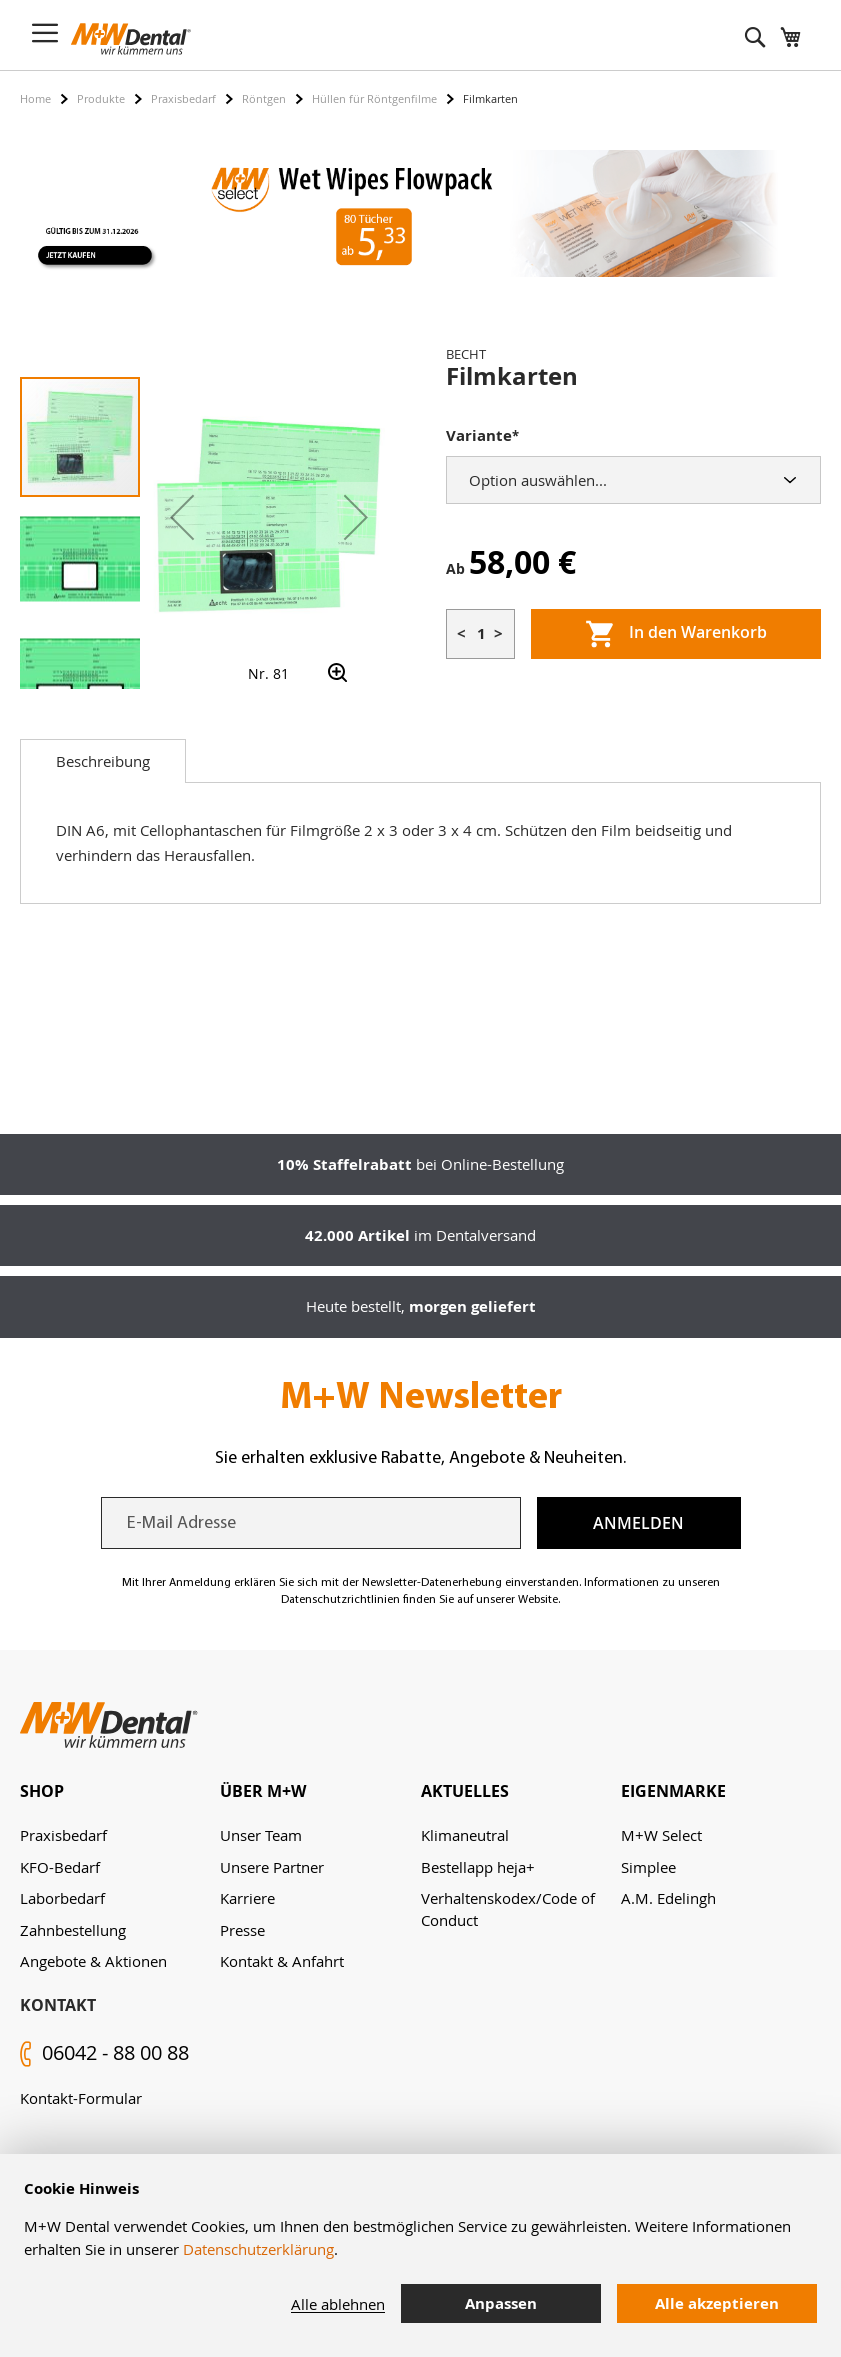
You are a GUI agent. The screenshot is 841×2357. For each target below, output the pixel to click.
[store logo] (131, 39)
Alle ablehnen (338, 2304)
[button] (182, 516)
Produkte (101, 98)
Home (35, 98)
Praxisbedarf (183, 98)
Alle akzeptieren (717, 2303)
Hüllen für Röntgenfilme (374, 98)
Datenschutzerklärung (258, 2249)
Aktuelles (465, 1791)
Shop (42, 1791)
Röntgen (264, 98)
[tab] (103, 761)
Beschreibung (103, 761)
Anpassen (501, 2303)
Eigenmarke (673, 1791)
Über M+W (263, 1791)
